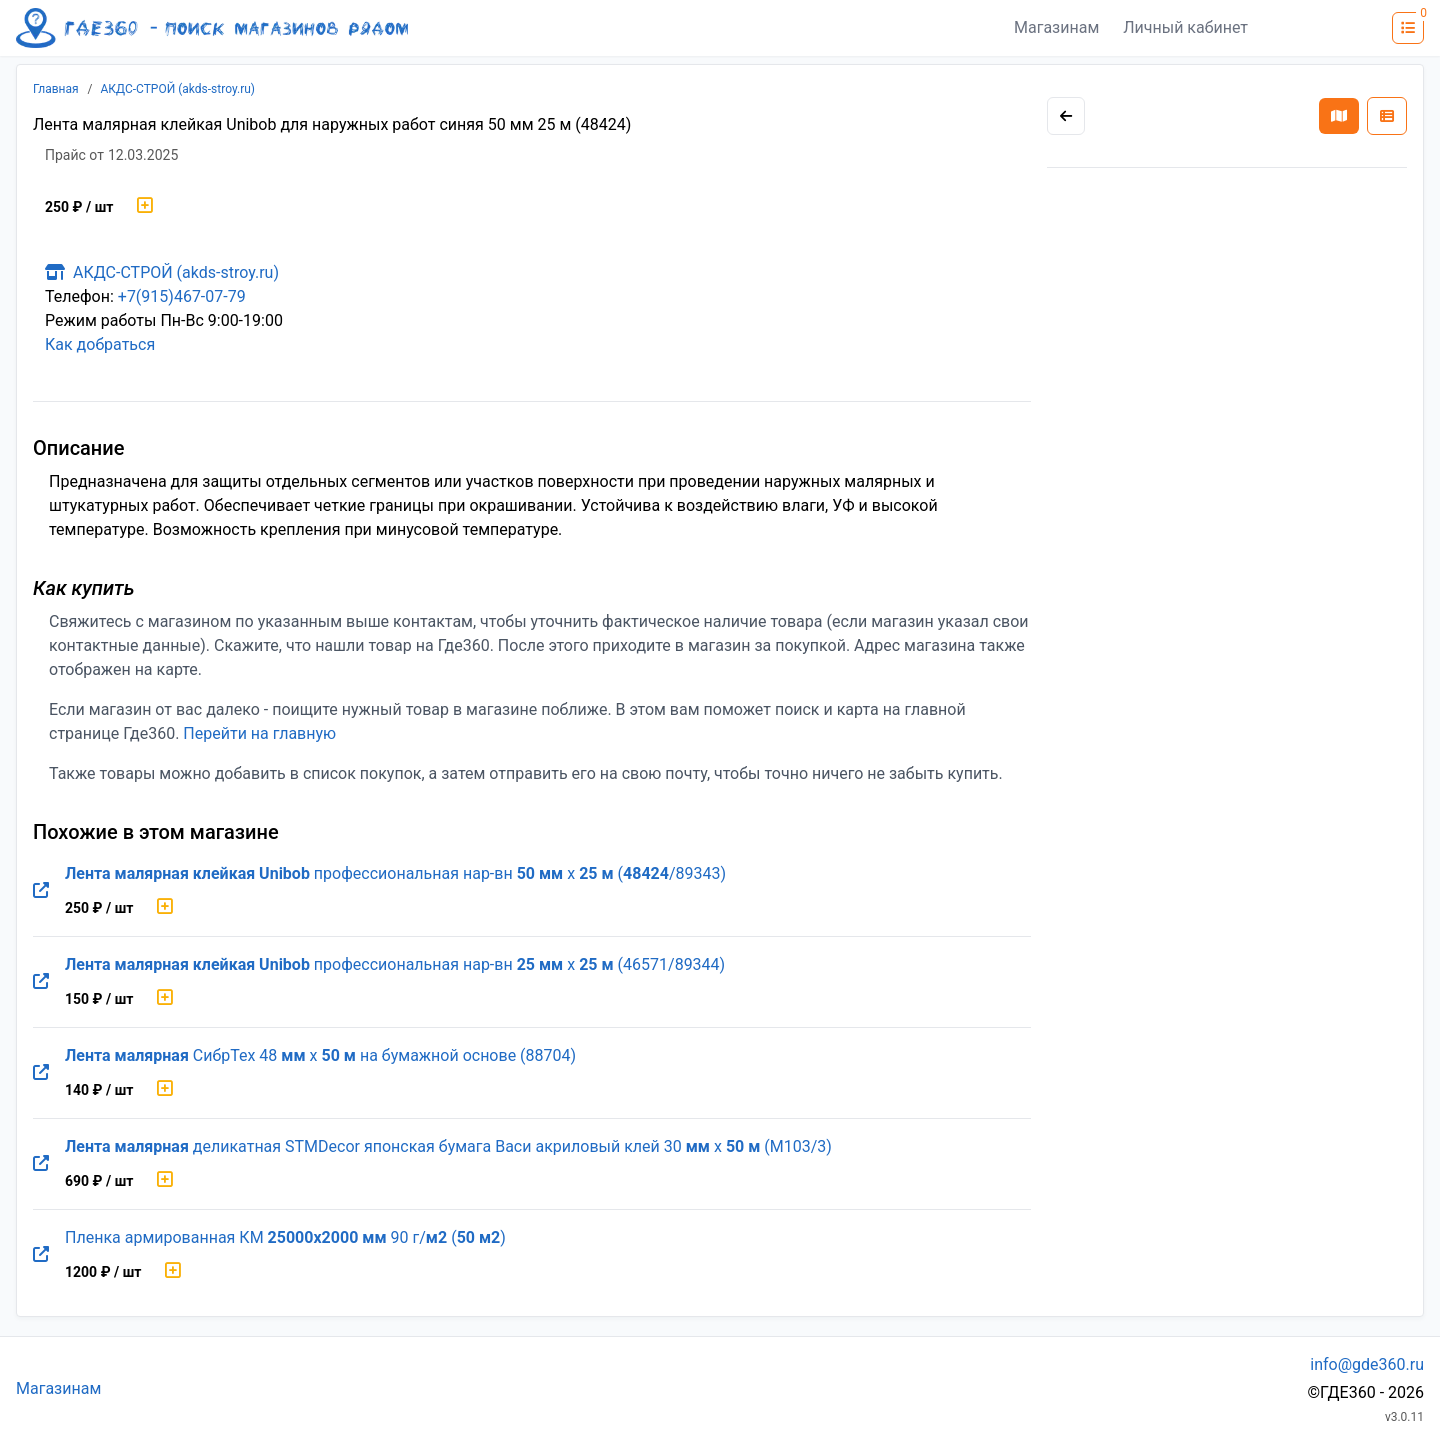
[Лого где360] (212, 28)
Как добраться (100, 344)
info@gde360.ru (1367, 1364)
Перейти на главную (259, 733)
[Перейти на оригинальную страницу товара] (41, 891)
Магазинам (1056, 27)
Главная (56, 89)
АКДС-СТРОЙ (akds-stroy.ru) (178, 89)
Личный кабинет (1185, 27)
